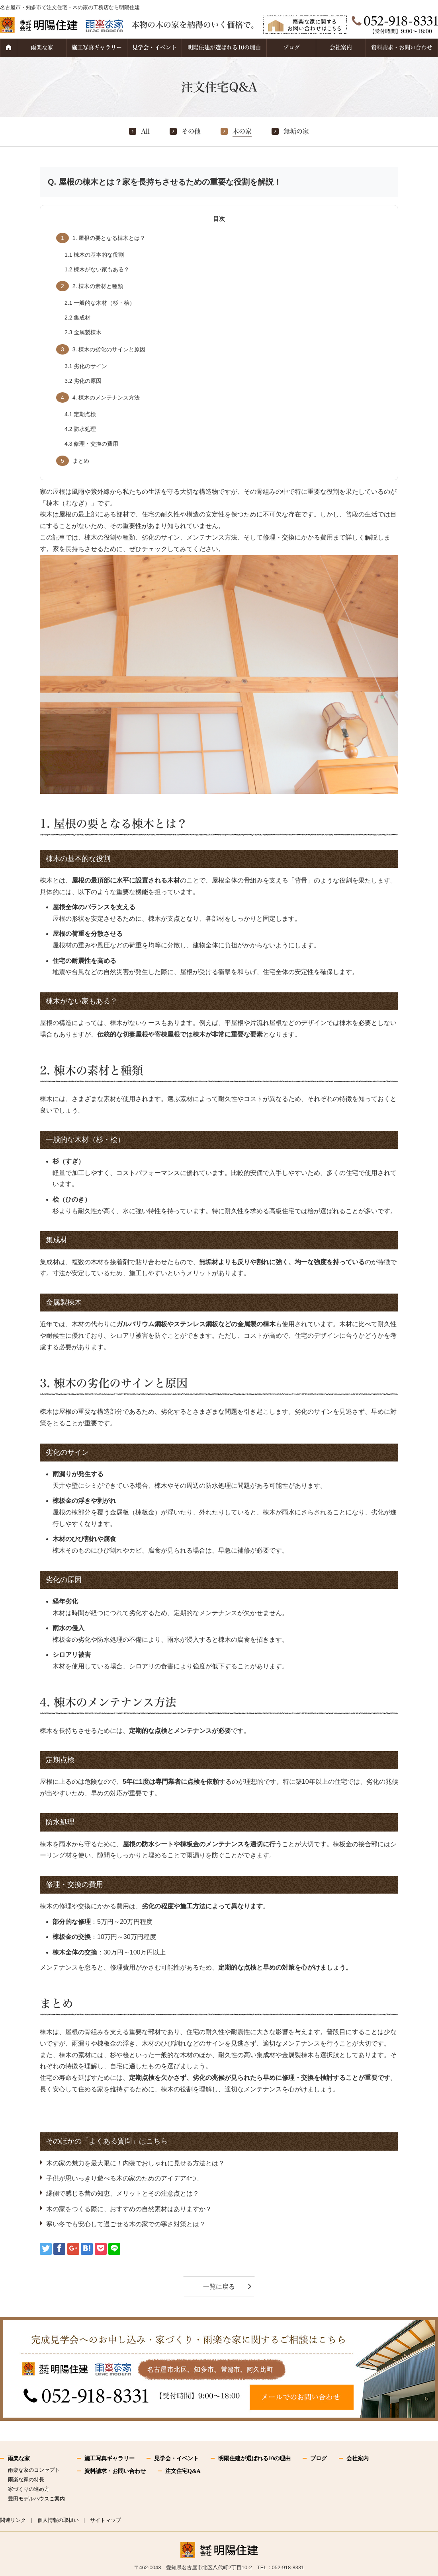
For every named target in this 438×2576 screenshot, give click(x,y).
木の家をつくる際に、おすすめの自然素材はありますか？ (129, 2209)
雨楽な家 (42, 47)
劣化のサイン (86, 366)
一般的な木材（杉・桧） (100, 303)
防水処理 (80, 429)
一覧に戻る (219, 2286)
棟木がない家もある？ (97, 269)
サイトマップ (105, 2520)
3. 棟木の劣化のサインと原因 (100, 349)
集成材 (77, 317)
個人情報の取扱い (58, 2520)
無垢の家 (296, 131)
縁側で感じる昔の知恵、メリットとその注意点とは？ (122, 2193)
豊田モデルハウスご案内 (36, 2499)
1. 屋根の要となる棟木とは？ (100, 238)
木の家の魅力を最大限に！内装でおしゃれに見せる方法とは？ (135, 2163)
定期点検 (80, 414)
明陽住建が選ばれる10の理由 (224, 47)
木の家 (242, 131)
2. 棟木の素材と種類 (89, 286)
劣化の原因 (83, 381)
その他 (191, 131)
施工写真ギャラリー (97, 47)
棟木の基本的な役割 (94, 254)
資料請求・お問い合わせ (401, 47)
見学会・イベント (154, 47)
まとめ (72, 461)
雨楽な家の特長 (26, 2479)
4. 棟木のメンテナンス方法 (98, 397)
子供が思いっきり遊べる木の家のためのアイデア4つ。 (124, 2178)
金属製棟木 (83, 332)
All (145, 131)
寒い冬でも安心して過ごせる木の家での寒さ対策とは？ (125, 2224)
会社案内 (341, 47)
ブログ (291, 47)
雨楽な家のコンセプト (34, 2470)
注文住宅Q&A (183, 2471)
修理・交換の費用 (91, 443)
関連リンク (13, 2520)
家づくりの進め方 (28, 2489)
